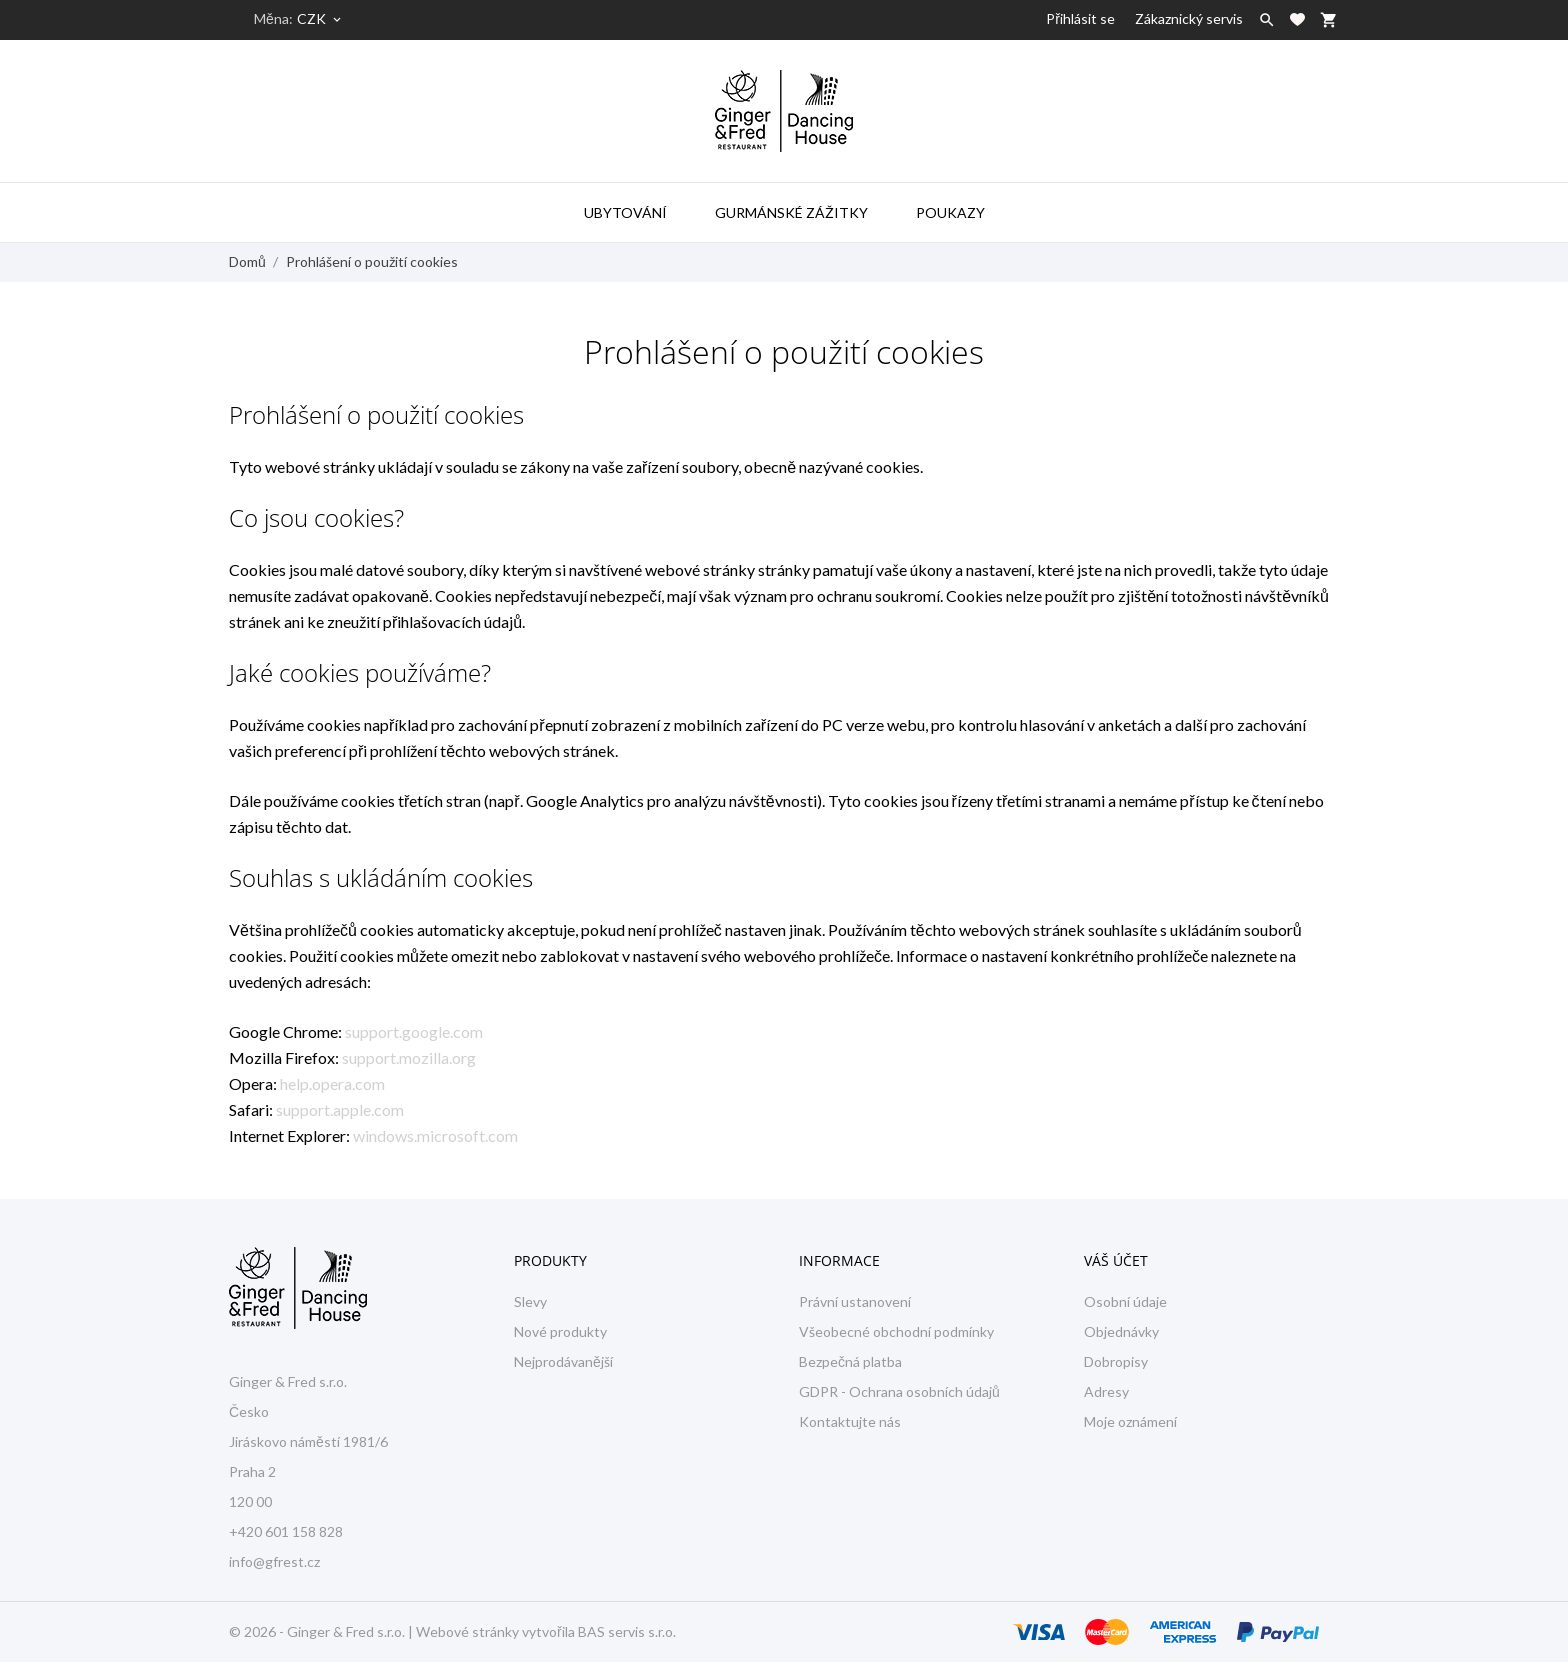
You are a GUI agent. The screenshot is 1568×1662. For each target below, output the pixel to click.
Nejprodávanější (563, 1361)
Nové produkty (560, 1331)
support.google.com (414, 1031)
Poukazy (950, 212)
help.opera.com (332, 1083)
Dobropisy (1116, 1361)
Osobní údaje (1125, 1301)
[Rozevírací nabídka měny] (320, 19)
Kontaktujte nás (850, 1421)
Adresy (1106, 1391)
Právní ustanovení (855, 1301)
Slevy (530, 1301)
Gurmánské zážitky (791, 212)
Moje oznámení (1130, 1421)
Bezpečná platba (850, 1361)
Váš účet (1116, 1260)
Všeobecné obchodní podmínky (896, 1331)
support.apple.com (340, 1109)
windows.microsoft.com (435, 1135)
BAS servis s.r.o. (627, 1631)
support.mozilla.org (409, 1057)
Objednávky (1121, 1331)
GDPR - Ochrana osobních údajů (899, 1391)
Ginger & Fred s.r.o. (346, 1631)
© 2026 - (258, 1631)
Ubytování (625, 212)
